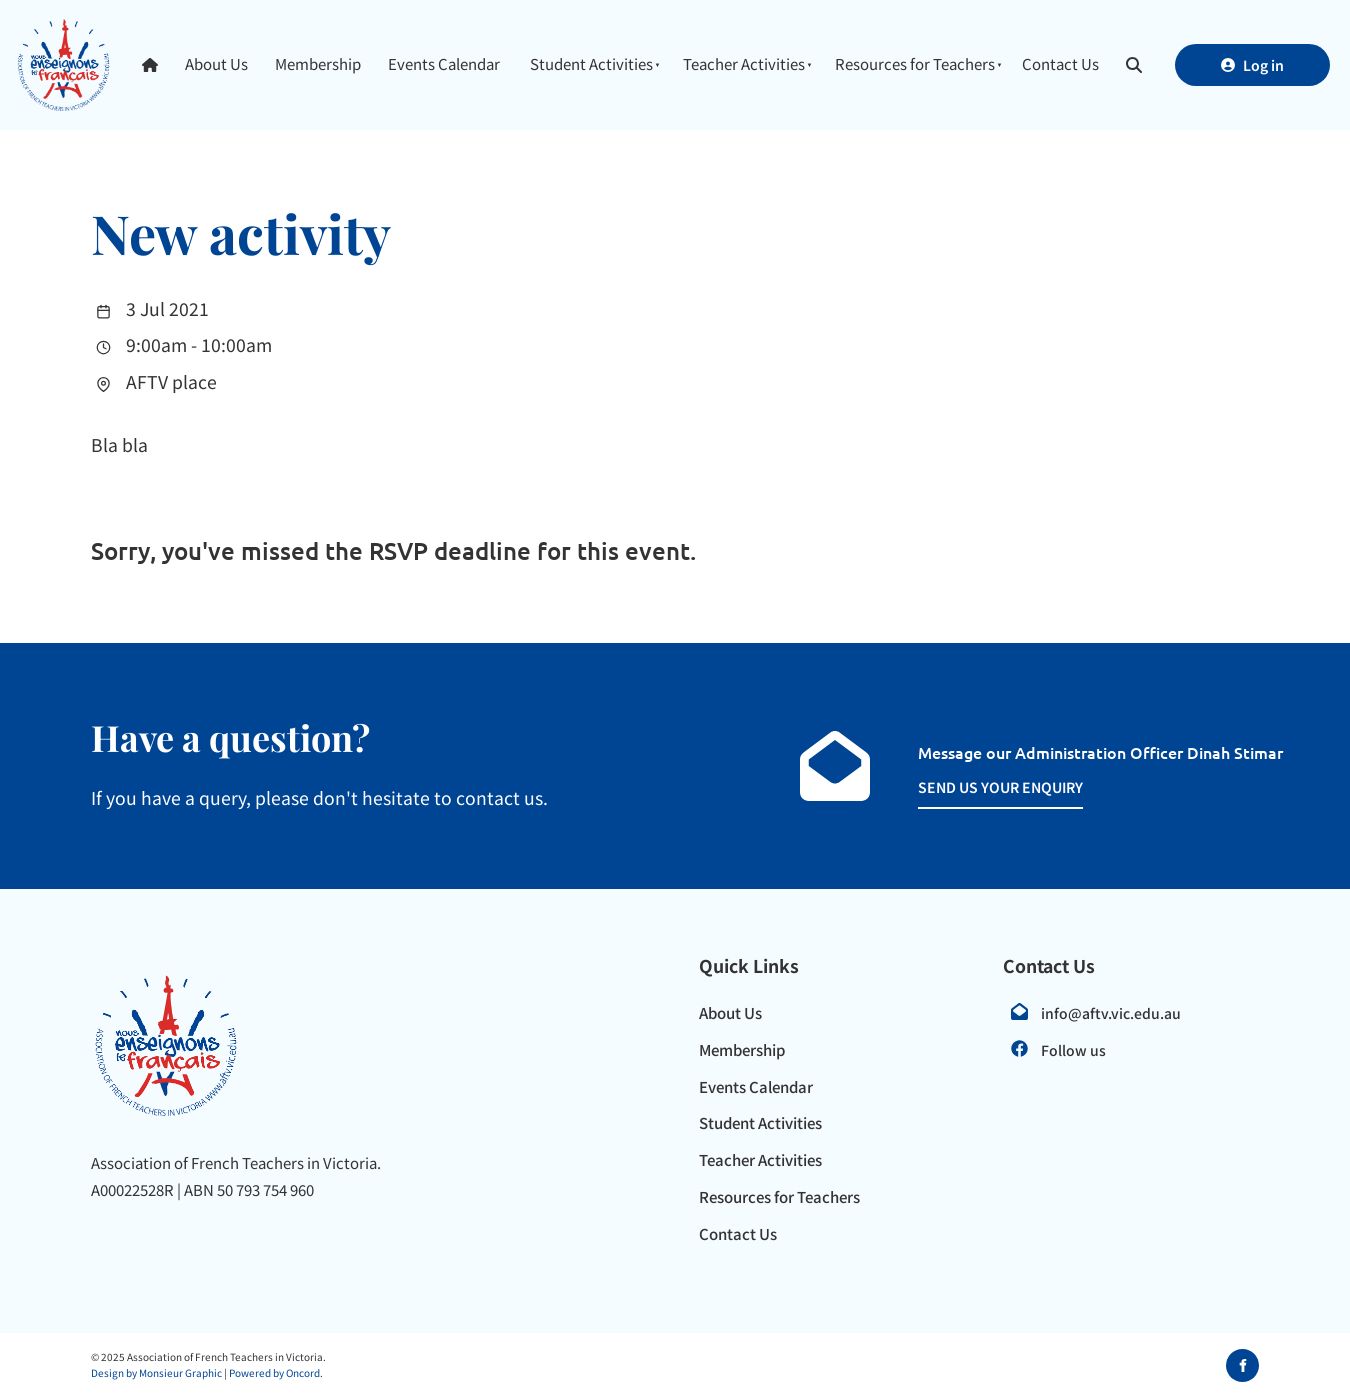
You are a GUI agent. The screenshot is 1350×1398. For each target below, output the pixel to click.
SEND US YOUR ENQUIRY (979, 786)
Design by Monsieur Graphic (156, 1372)
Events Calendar (444, 63)
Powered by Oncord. (276, 1372)
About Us (216, 63)
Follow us (1073, 1050)
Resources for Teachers (915, 63)
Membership (318, 63)
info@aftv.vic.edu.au (1111, 1013)
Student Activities (591, 63)
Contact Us (1060, 63)
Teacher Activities (744, 63)
